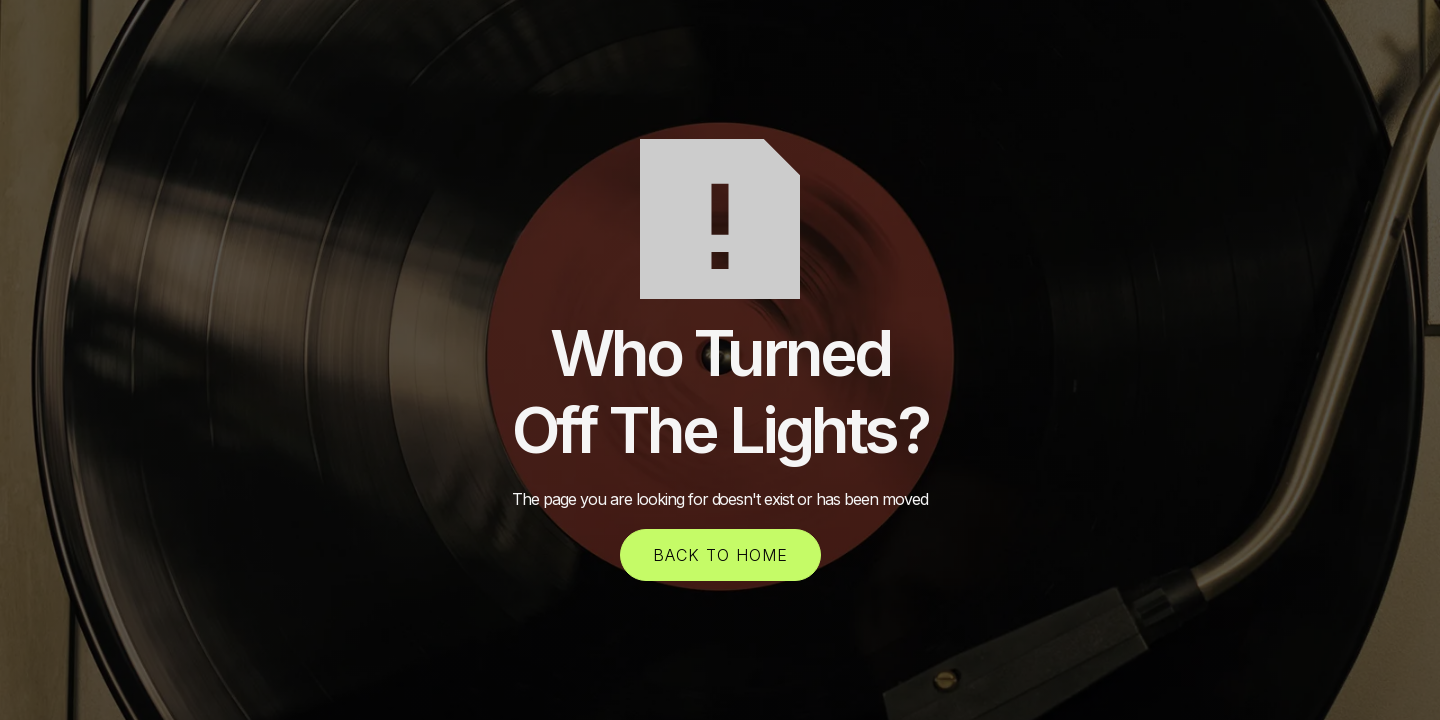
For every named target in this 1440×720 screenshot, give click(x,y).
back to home (720, 555)
